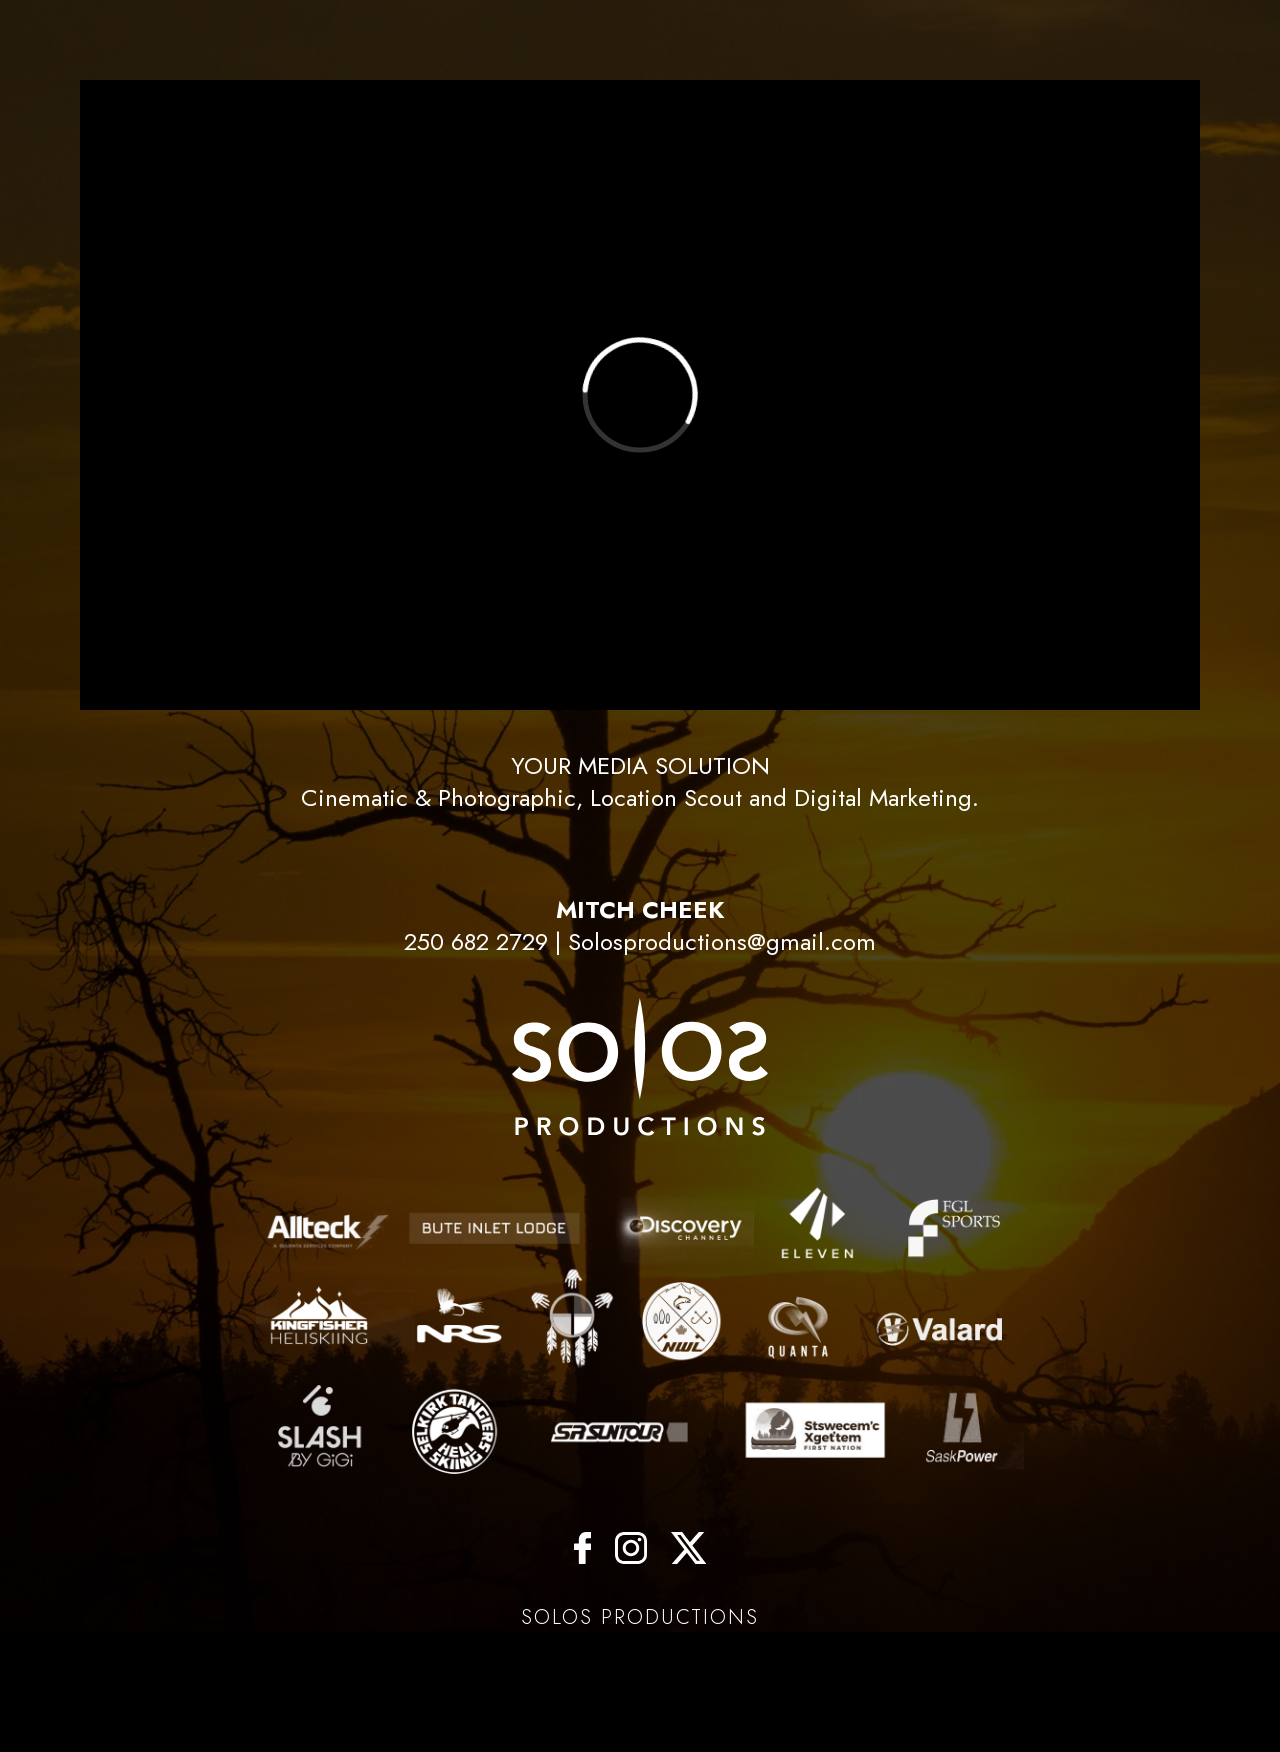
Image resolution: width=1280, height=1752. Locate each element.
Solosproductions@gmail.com (722, 941)
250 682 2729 (476, 941)
